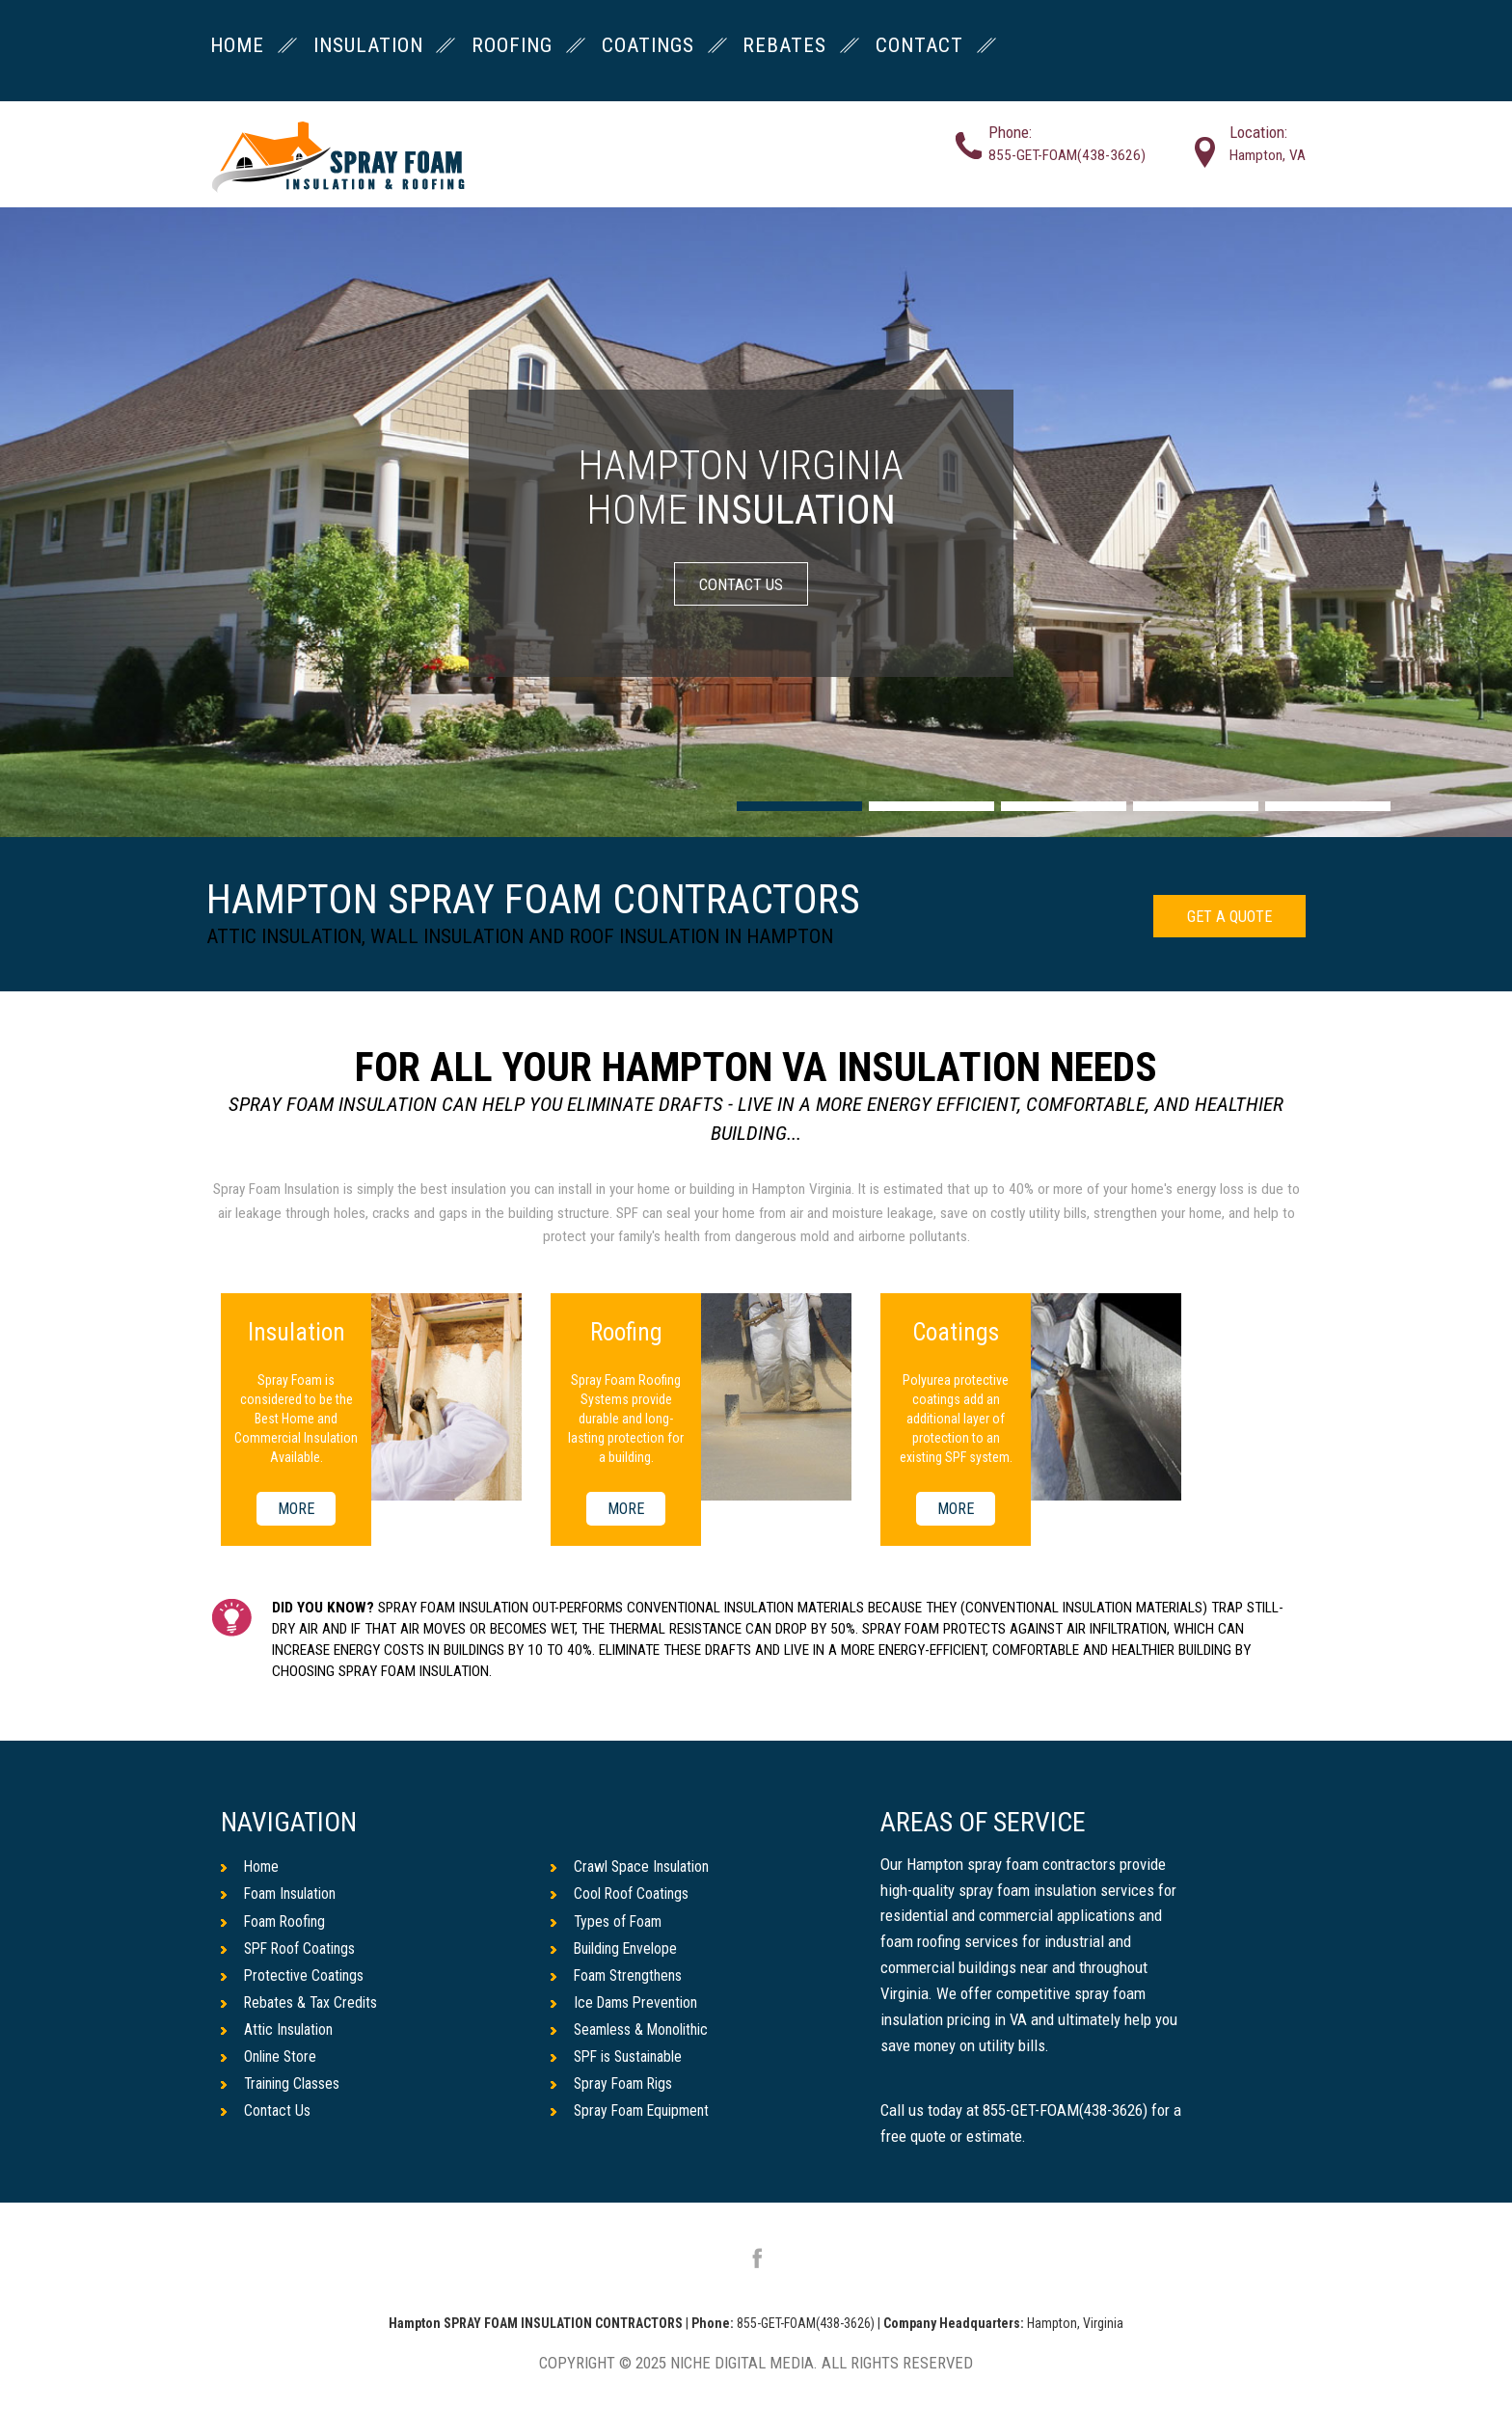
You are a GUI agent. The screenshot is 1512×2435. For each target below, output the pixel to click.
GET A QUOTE (1220, 919)
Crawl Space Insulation (635, 1868)
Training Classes (285, 2096)
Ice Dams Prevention (628, 2010)
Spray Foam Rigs (615, 2096)
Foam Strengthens (620, 1981)
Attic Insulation (281, 2039)
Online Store (271, 2067)
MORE (296, 1508)
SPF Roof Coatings (292, 1953)
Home (251, 1868)
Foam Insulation (283, 1897)
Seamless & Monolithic (635, 2039)
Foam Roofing (275, 1924)
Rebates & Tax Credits (302, 2010)
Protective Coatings (295, 1981)
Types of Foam (609, 1924)
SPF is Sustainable (622, 2067)
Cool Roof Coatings (623, 1897)
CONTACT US (741, 583)
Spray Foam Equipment (635, 2124)
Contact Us (267, 2124)
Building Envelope (619, 1953)
